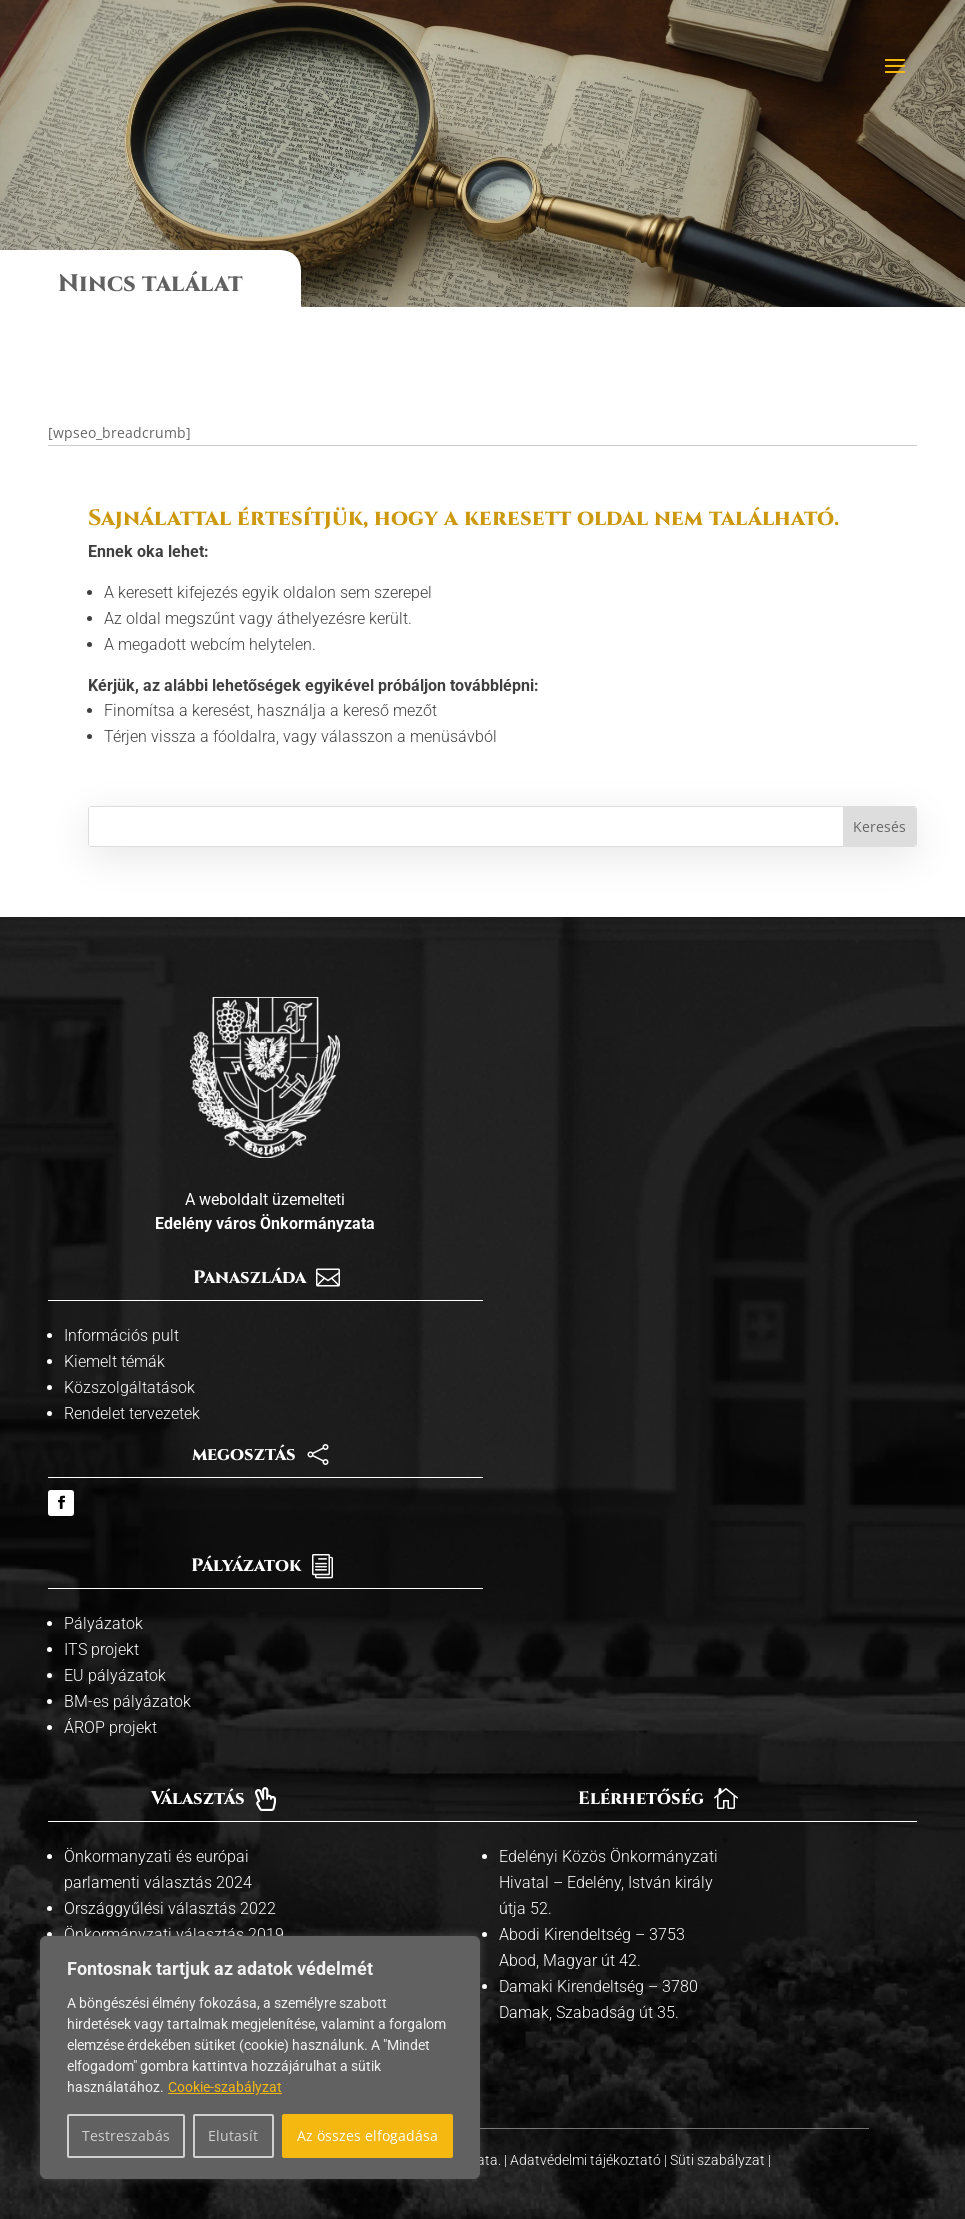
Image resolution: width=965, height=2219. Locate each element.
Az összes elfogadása (367, 2135)
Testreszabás (126, 2135)
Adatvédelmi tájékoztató (587, 2136)
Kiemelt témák (114, 1338)
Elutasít (233, 2135)
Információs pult (121, 1312)
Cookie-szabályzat (225, 2087)
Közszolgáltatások (129, 1364)
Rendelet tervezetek (132, 1390)
